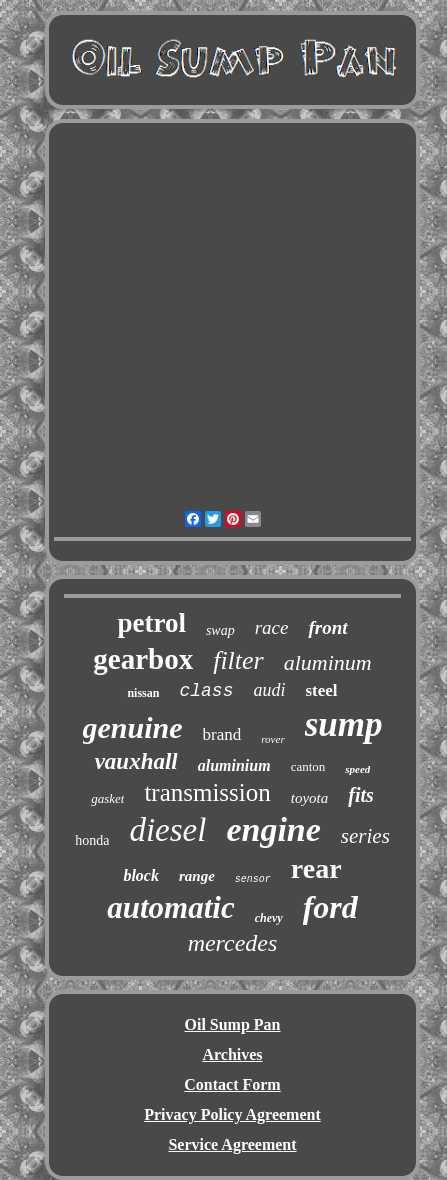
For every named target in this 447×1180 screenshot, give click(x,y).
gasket (107, 798)
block (141, 875)
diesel (167, 830)
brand (222, 734)
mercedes (233, 943)
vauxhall (136, 761)
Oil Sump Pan (232, 1024)
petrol (151, 623)
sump (344, 724)
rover (272, 739)
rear (316, 868)
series (365, 836)
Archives (232, 1054)
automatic (170, 907)
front (327, 627)
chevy (269, 918)
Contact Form (232, 1084)
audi (269, 690)
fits (361, 795)
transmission (207, 792)
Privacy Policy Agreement (232, 1114)
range (197, 876)
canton (308, 766)
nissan (143, 693)
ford (330, 907)
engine (273, 829)
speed (357, 769)
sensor (253, 879)
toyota (310, 798)
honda (92, 840)
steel (321, 690)
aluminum (328, 662)
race (272, 627)
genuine (133, 727)
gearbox (143, 659)
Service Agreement (232, 1144)
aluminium (234, 765)
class (206, 691)
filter (238, 660)
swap (220, 630)
